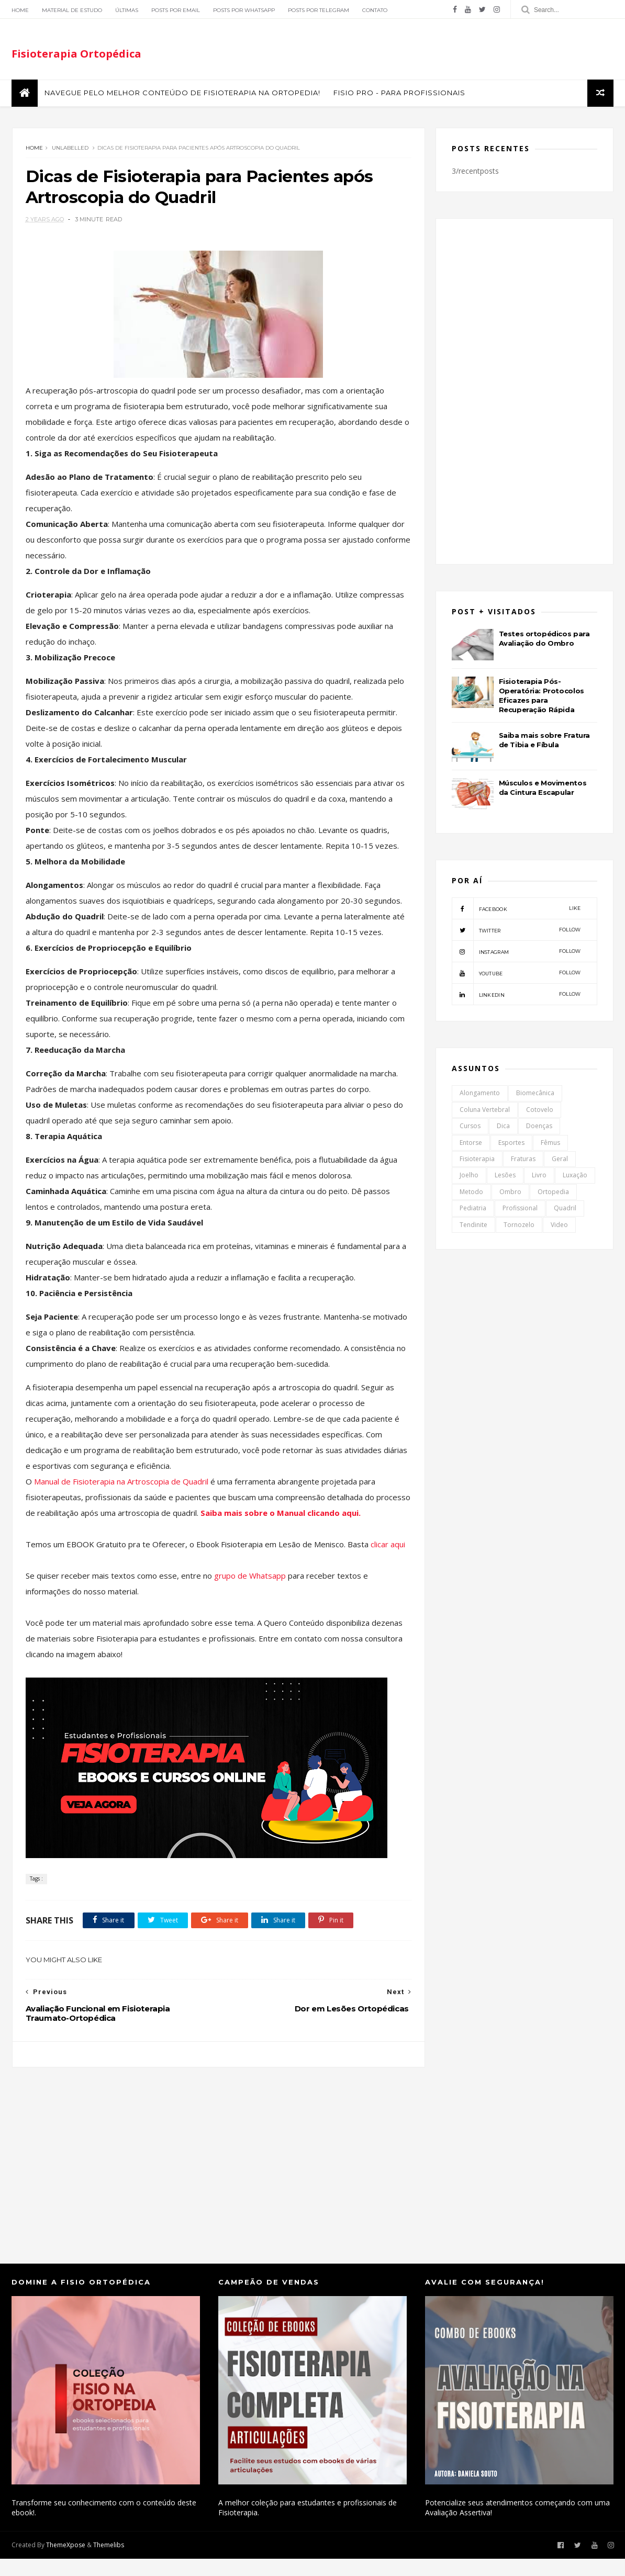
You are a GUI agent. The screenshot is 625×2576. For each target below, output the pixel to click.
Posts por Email (175, 10)
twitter (516, 931)
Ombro (510, 1193)
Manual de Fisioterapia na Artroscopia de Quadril (121, 1483)
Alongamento (480, 1094)
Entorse (471, 1143)
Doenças (539, 1127)
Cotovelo (539, 1111)
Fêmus (550, 1143)
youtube (516, 974)
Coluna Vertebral (485, 1111)
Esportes (511, 1143)
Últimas (126, 10)
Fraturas (523, 1160)
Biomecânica (535, 1094)
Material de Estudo (72, 10)
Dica (503, 1127)
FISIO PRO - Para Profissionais (399, 93)
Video (559, 1225)
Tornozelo (519, 1225)
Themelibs (108, 2562)
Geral (560, 1160)
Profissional (520, 1209)
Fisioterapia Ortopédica (76, 54)
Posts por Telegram (318, 10)
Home (20, 10)
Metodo (471, 1193)
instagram (516, 952)
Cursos (470, 1127)
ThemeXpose (65, 2562)
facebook (516, 909)
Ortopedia (553, 1193)
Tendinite (473, 1225)
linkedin (516, 995)
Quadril (565, 1209)
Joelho (469, 1176)
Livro (539, 1176)
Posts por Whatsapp (244, 10)
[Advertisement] (214, 2172)
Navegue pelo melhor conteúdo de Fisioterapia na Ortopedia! (182, 93)
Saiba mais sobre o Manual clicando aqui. (316, 1514)
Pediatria (473, 1209)
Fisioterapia (477, 1160)
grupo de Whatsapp (250, 1593)
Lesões (505, 1176)
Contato (374, 10)
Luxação (575, 1176)
